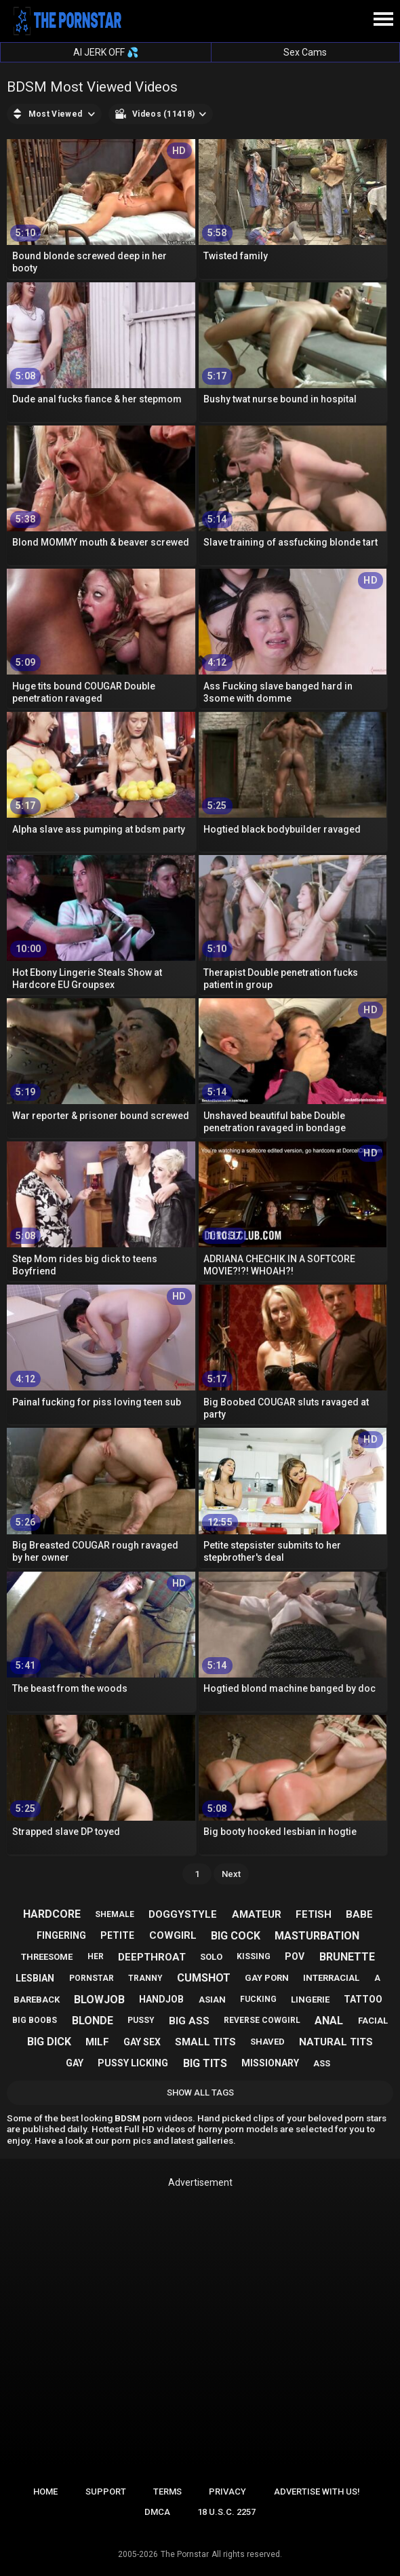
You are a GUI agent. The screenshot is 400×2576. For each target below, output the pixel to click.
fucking (258, 1999)
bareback (37, 1999)
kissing (254, 1956)
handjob (161, 1999)
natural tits (336, 2042)
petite (117, 1935)
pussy (141, 2020)
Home (45, 2491)
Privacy (227, 2491)
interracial (331, 1978)
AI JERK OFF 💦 (105, 52)
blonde (92, 2020)
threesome (47, 1957)
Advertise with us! (317, 2491)
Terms (167, 2491)
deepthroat (152, 1957)
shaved (267, 2042)
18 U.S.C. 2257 (226, 2512)
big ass (189, 2021)
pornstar (91, 1978)
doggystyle (182, 1914)
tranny (145, 1978)
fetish (314, 1914)
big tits (205, 2063)
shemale (114, 1914)
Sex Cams (305, 52)
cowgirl (173, 1935)
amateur (256, 1914)
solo (211, 1957)
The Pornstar (185, 2554)
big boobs (34, 2020)
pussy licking (133, 2063)
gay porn (267, 1978)
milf (97, 2042)
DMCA (157, 2512)
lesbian (35, 1978)
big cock (235, 1935)
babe (359, 1914)
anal (329, 2020)
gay (74, 2063)
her (95, 1956)
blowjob (99, 1999)
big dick (49, 2041)
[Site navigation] (383, 20)
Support (105, 2491)
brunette (347, 1956)
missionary (270, 2063)
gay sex (142, 2042)
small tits (205, 2042)
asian (212, 1999)
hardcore (52, 1914)
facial (373, 2020)
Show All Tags (200, 2092)
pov (294, 1956)
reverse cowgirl (262, 2020)
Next (231, 1874)
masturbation (317, 1935)
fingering (61, 1935)
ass (321, 2063)
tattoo (363, 1999)
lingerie (310, 1999)
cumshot (204, 1977)
